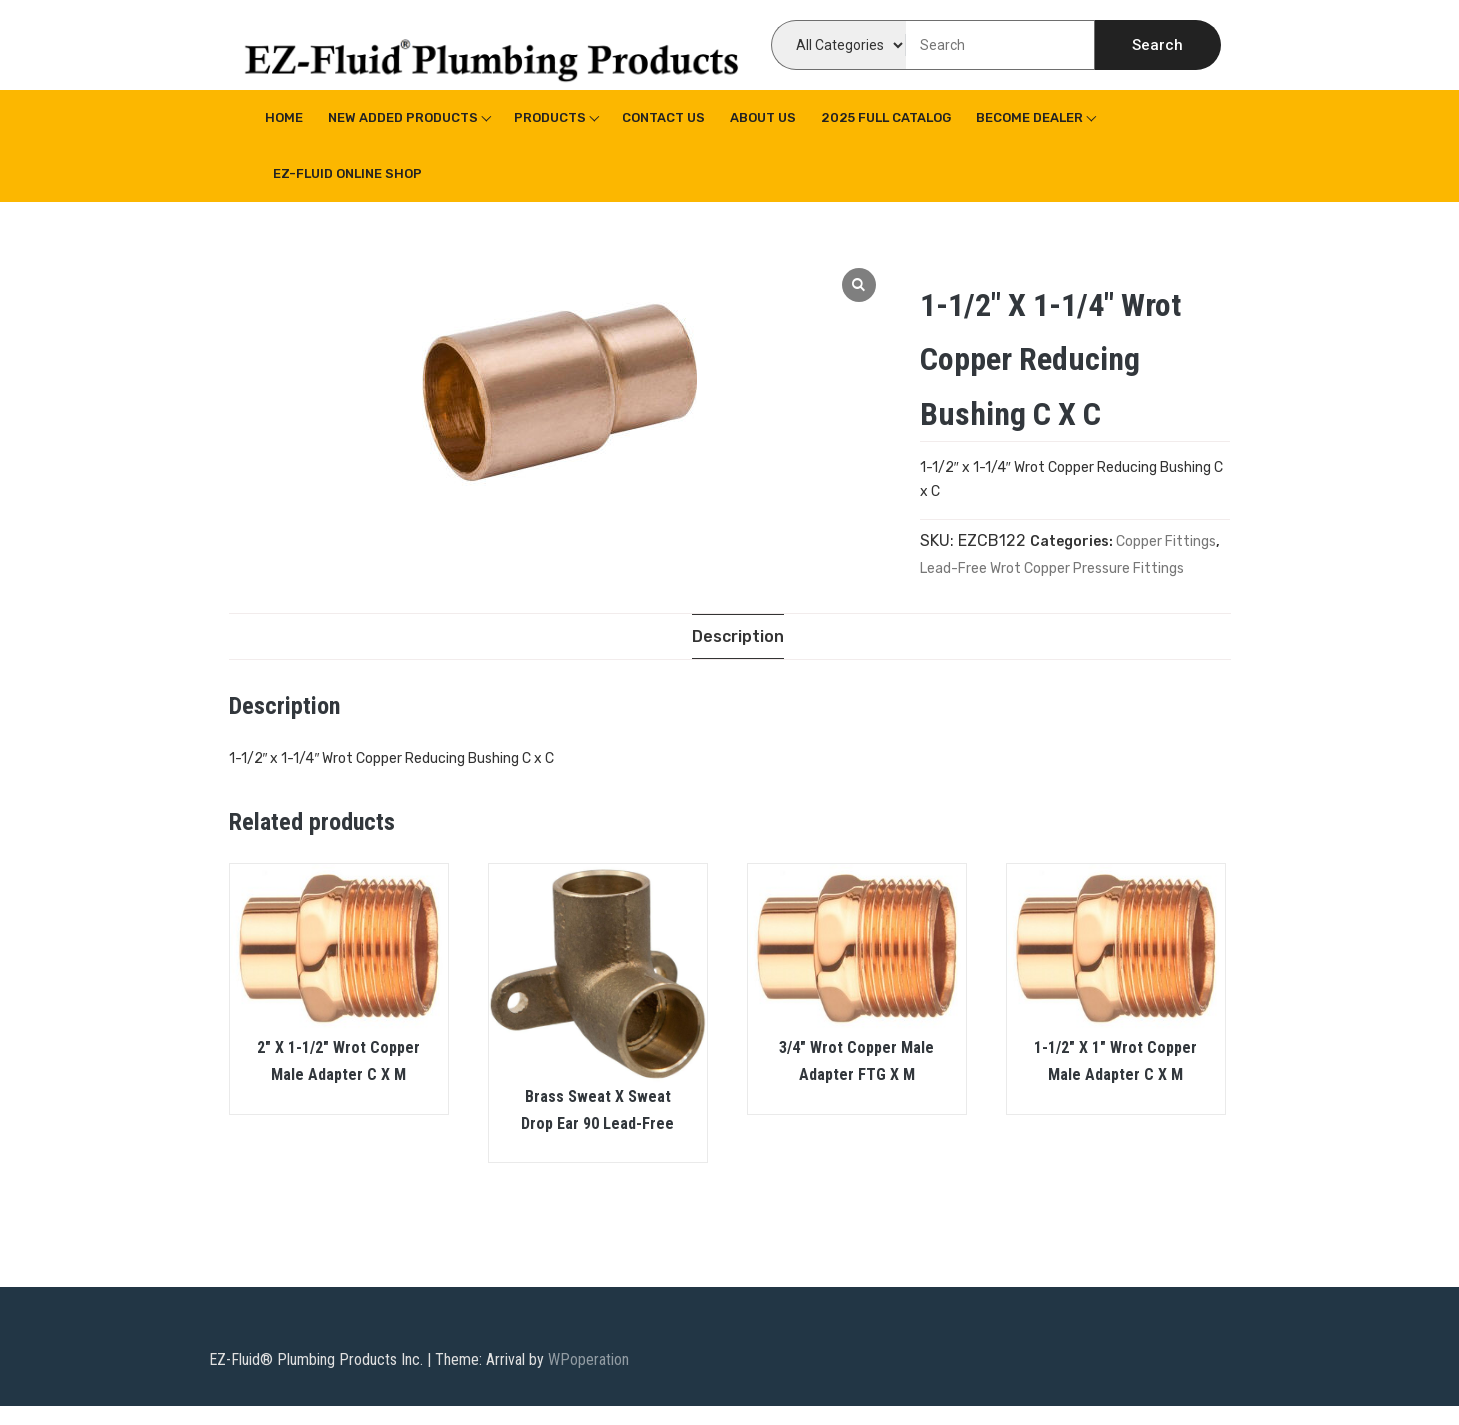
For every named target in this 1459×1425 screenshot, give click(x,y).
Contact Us (663, 117)
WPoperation (588, 1359)
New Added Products (403, 117)
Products (550, 117)
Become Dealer (1029, 117)
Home (284, 117)
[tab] (738, 636)
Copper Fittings (1166, 541)
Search (1157, 45)
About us (763, 117)
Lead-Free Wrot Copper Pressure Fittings (1052, 568)
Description (738, 636)
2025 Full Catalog (886, 117)
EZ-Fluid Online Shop (347, 173)
